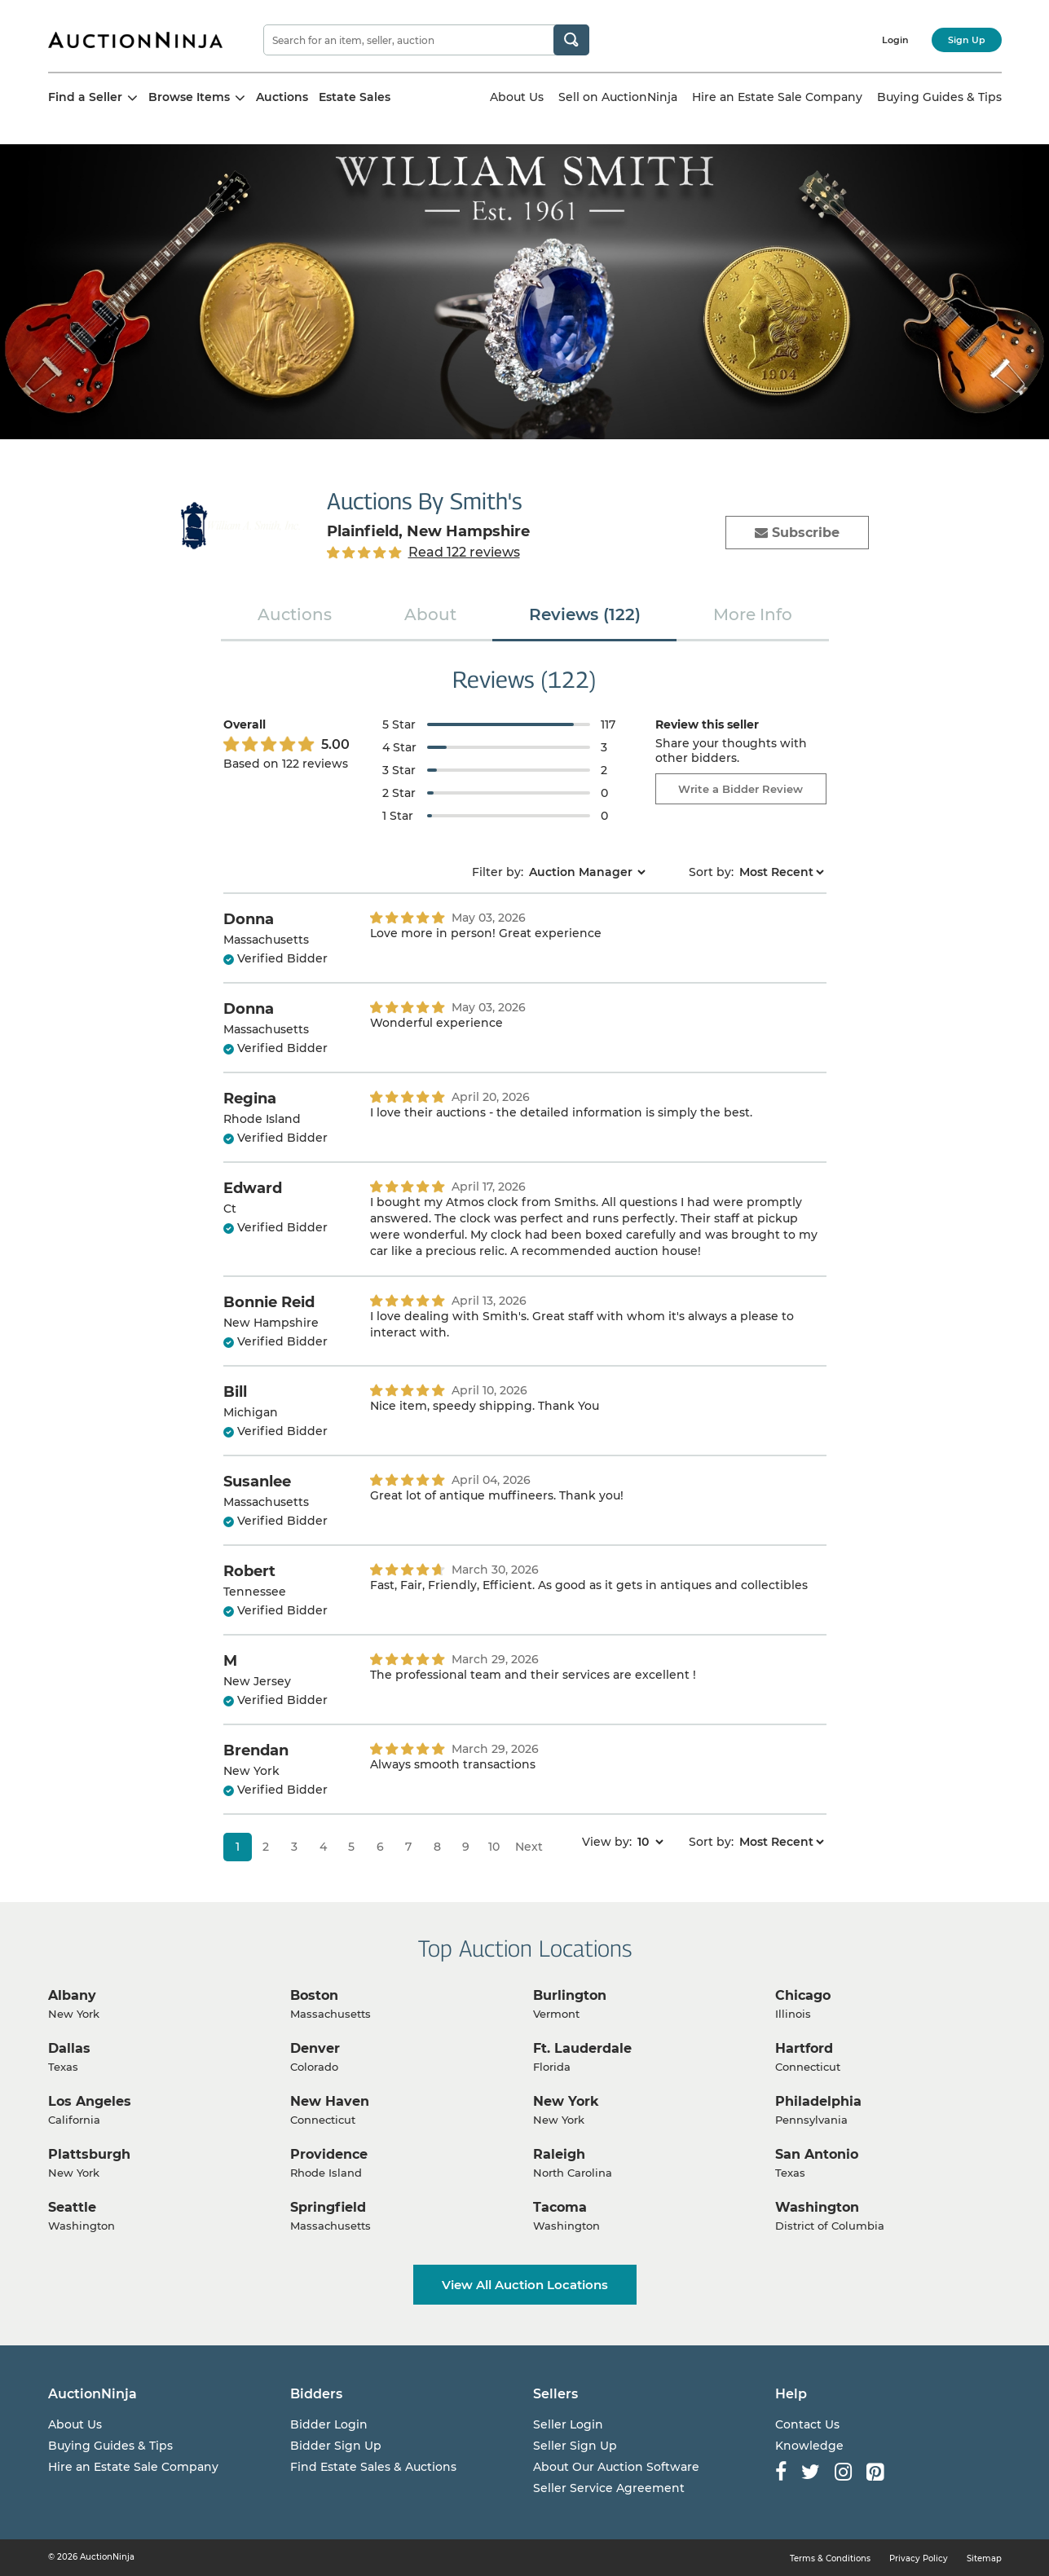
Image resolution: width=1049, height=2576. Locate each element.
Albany (72, 1995)
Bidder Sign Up (335, 2445)
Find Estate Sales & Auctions (373, 2466)
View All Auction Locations (525, 2284)
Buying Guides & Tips (939, 97)
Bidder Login (329, 2424)
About (430, 614)
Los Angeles (89, 2101)
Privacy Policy (918, 2558)
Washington (817, 2207)
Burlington (569, 1995)
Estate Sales (354, 97)
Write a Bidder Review (740, 788)
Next (529, 1846)
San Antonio (816, 2154)
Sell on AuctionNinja (617, 97)
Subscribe (797, 532)
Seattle (72, 2207)
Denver (315, 2048)
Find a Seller (93, 97)
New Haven (329, 2101)
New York (566, 2101)
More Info (752, 614)
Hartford (804, 2048)
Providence (329, 2154)
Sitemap (984, 2558)
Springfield (328, 2207)
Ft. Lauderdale (582, 2048)
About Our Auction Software (616, 2466)
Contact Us (807, 2424)
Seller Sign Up (575, 2445)
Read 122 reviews (464, 552)
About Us (517, 97)
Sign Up (966, 40)
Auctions (282, 97)
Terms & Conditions (830, 2558)
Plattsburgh (89, 2154)
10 (494, 1846)
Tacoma (560, 2207)
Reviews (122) (585, 614)
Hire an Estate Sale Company (777, 97)
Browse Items (196, 97)
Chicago (803, 1995)
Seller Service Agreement (609, 2488)
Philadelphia (818, 2101)
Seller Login (568, 2424)
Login (895, 40)
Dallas (69, 2048)
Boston (314, 1995)
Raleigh (559, 2154)
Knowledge (809, 2445)
